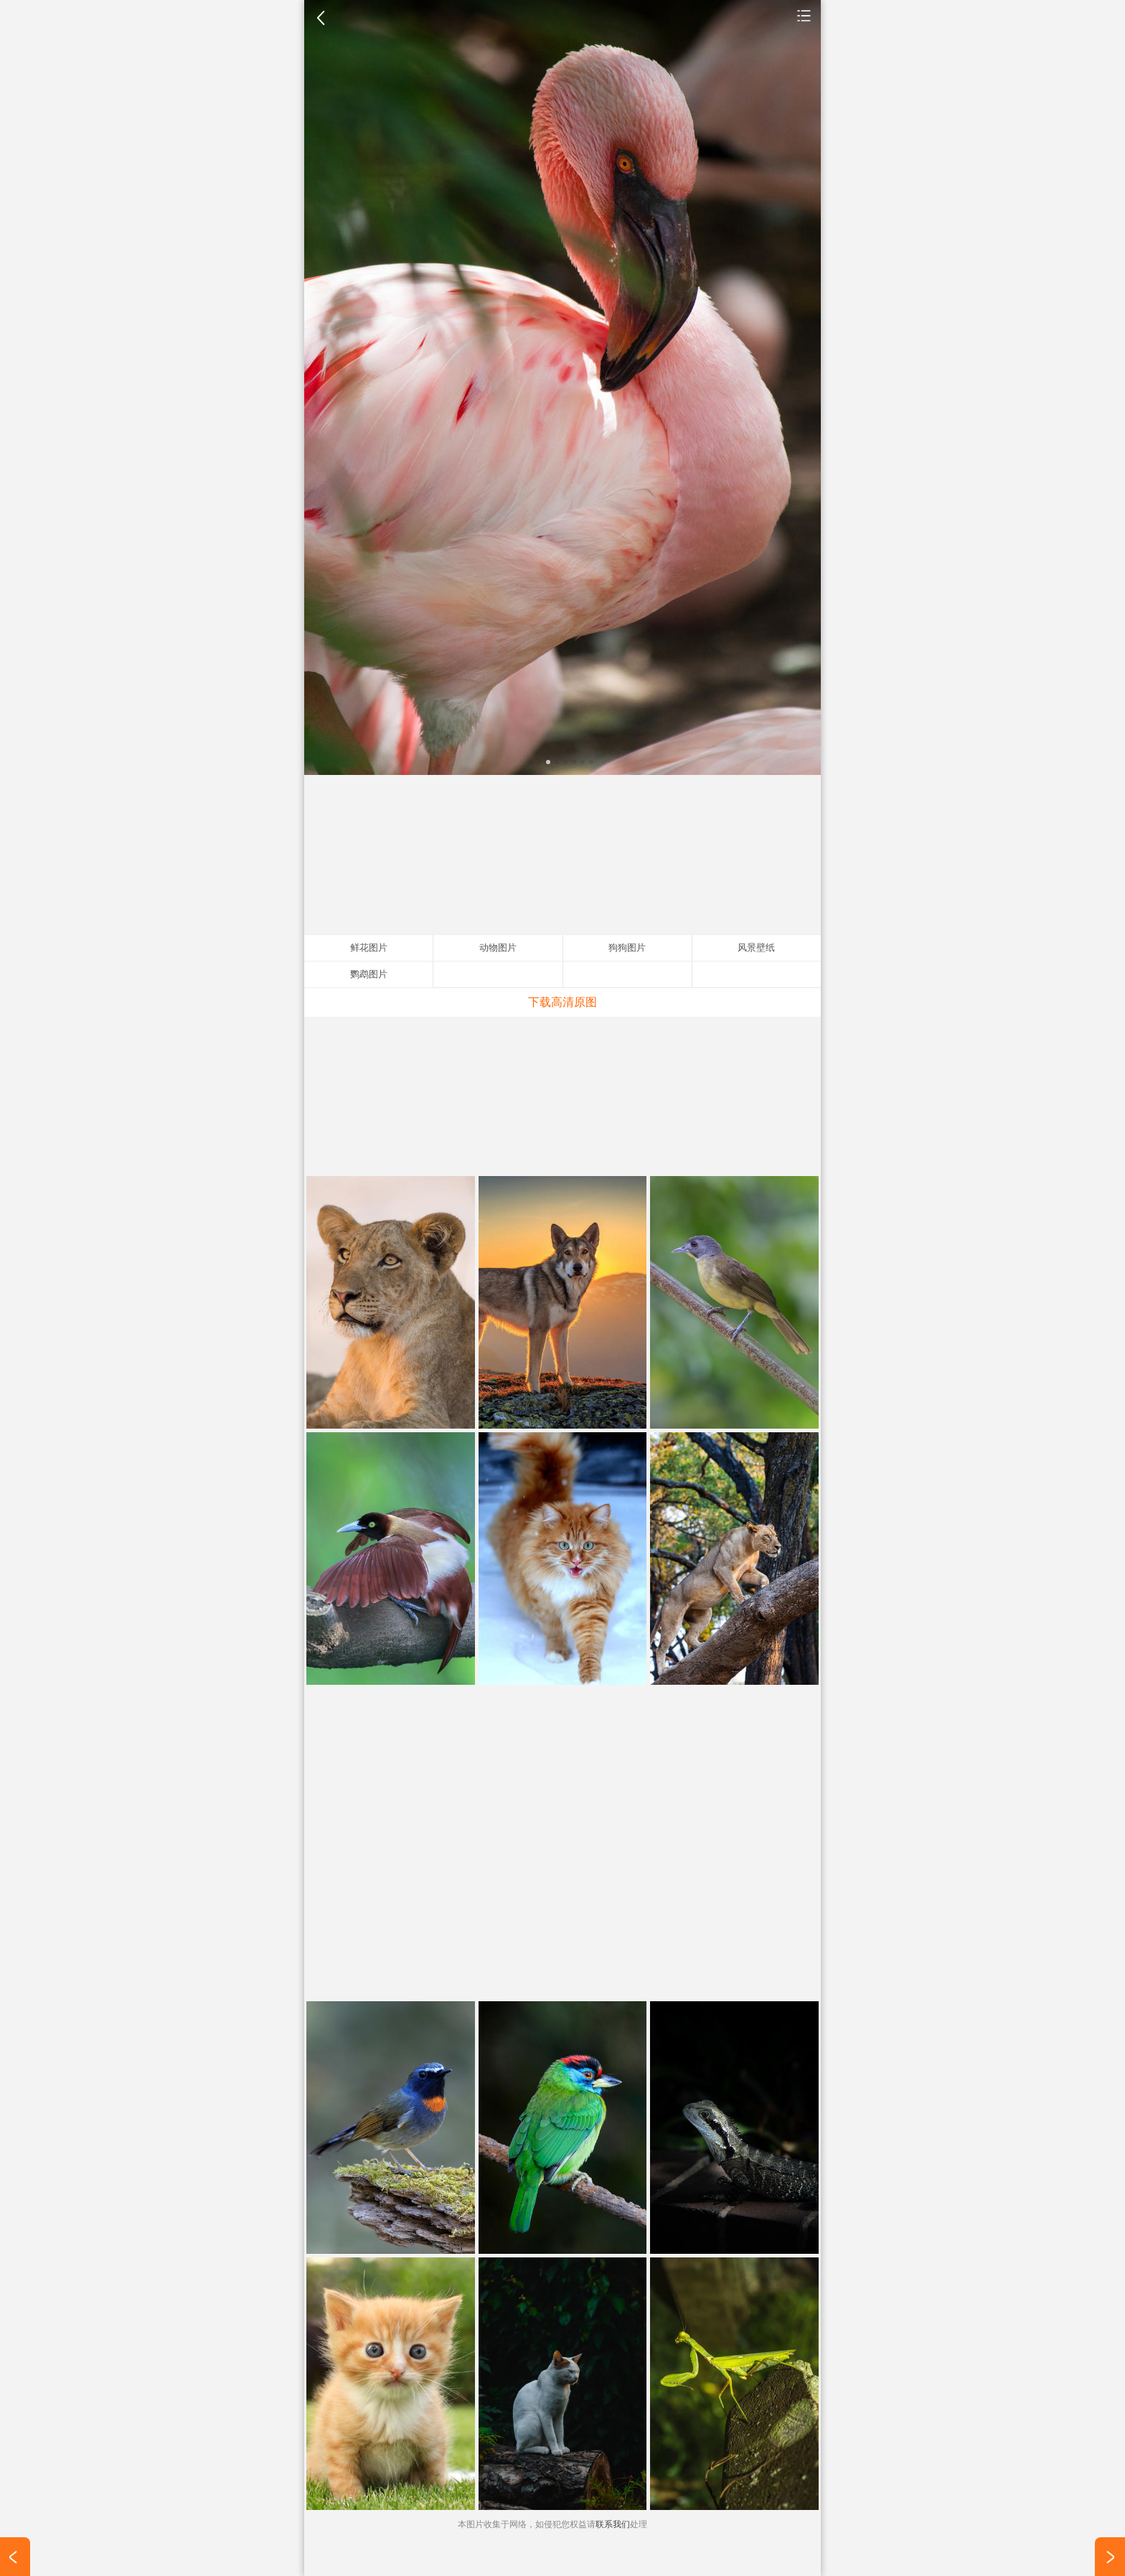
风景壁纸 (756, 947)
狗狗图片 (627, 947)
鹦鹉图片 (368, 974)
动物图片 (804, 15)
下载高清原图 (562, 1002)
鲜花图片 (368, 947)
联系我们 (613, 2524)
